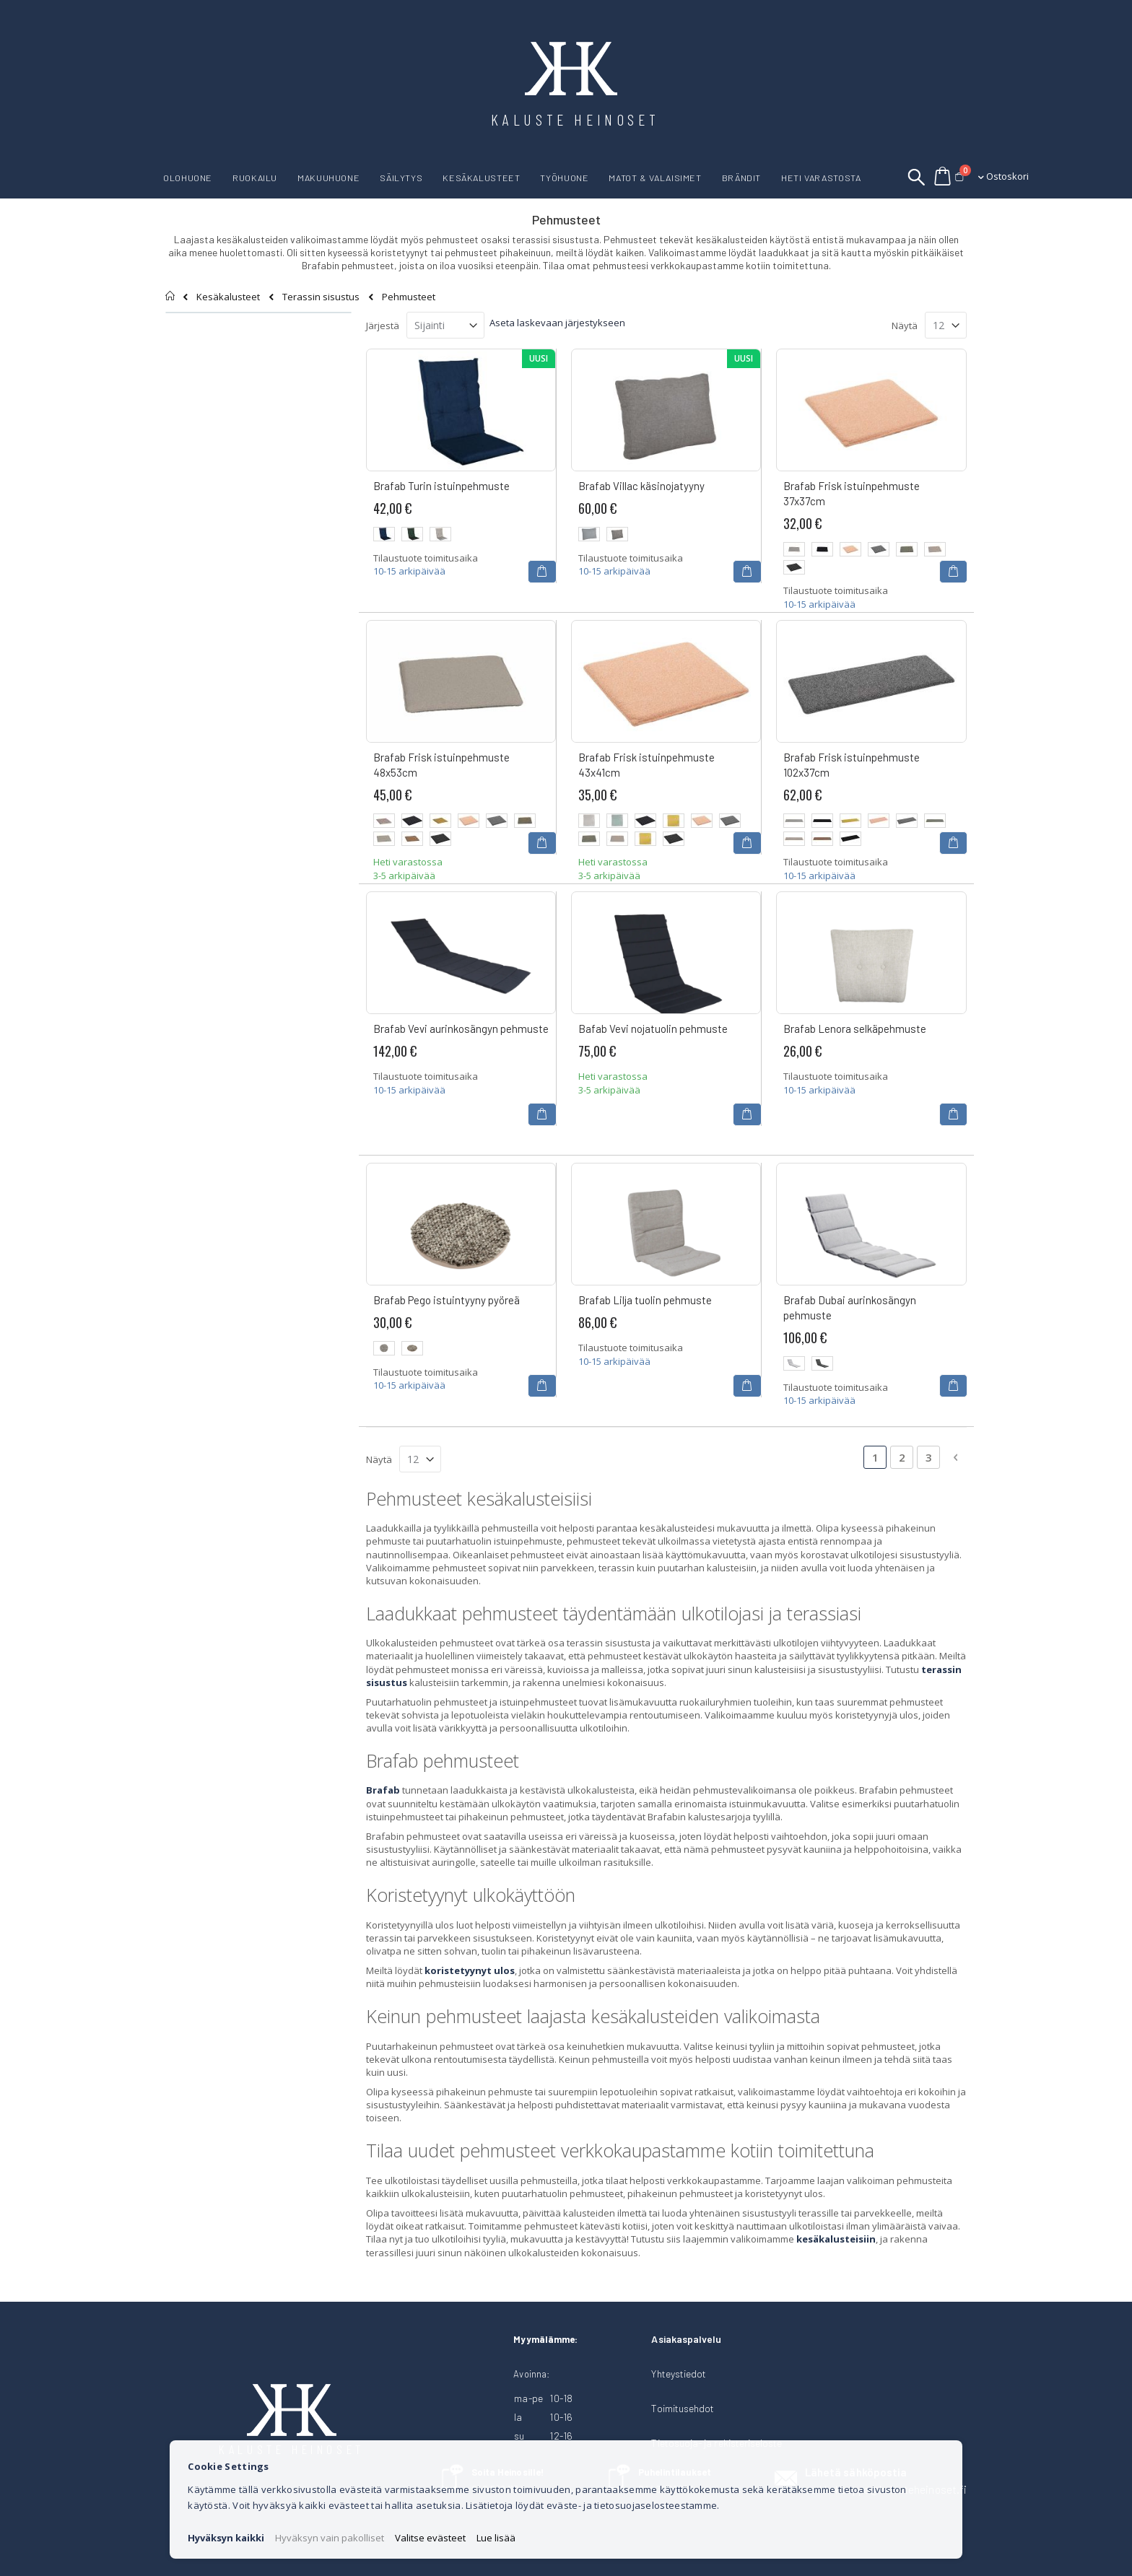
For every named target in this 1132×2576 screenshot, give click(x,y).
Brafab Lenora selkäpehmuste (854, 1028)
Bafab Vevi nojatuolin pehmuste (653, 1028)
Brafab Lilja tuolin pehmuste (645, 1299)
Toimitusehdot (682, 2408)
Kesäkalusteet (228, 297)
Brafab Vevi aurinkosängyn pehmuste (461, 1028)
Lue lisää (495, 2537)
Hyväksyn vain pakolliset (329, 2537)
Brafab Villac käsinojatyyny (641, 485)
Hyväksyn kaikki (226, 2537)
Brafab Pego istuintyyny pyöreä (446, 1299)
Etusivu (170, 295)
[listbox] (461, 536)
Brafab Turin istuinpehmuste (441, 485)
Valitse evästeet (430, 2537)
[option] (384, 534)
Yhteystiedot (678, 2373)
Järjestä (382, 325)
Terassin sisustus (321, 297)
